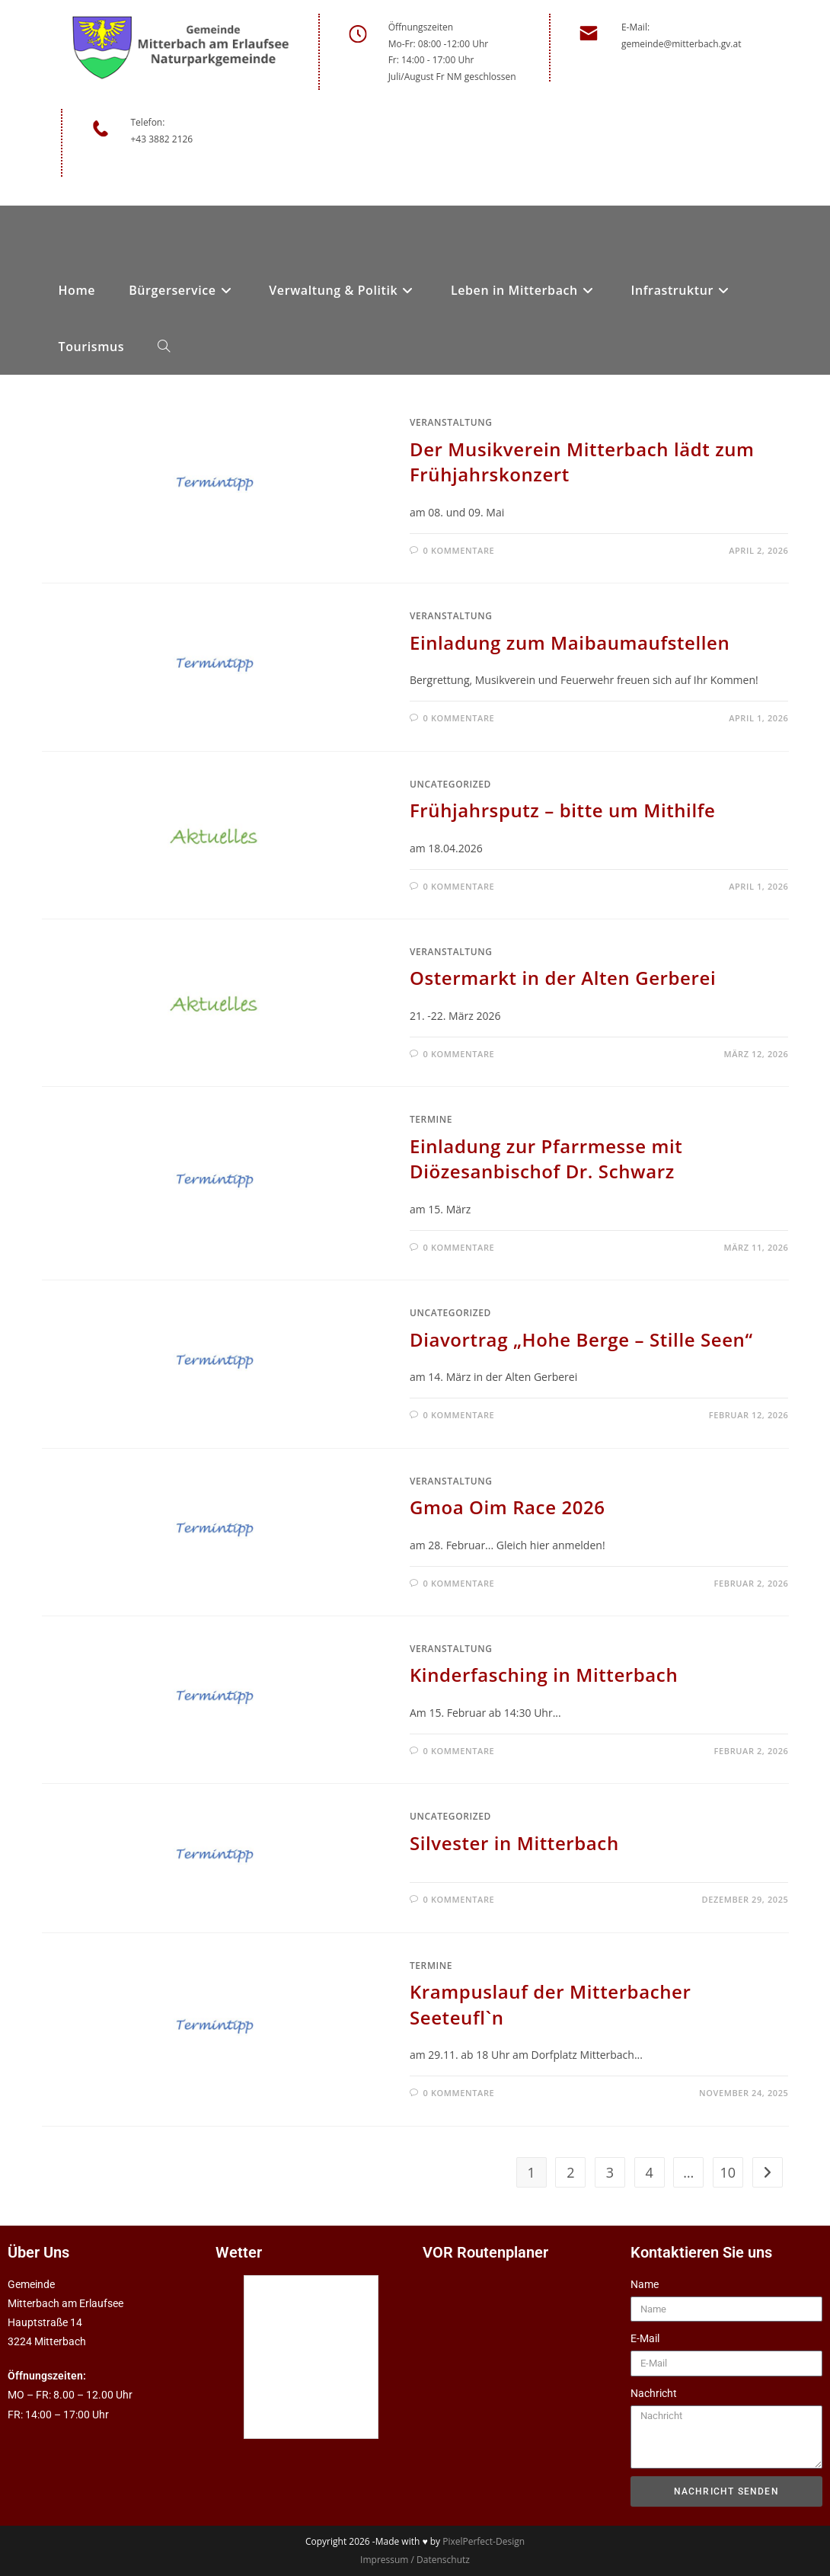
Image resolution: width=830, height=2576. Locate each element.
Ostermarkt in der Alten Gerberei (563, 977)
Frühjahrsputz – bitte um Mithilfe (562, 810)
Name (644, 2284)
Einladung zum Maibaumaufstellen (569, 642)
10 (728, 2172)
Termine (431, 1119)
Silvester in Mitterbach (514, 1842)
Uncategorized (450, 784)
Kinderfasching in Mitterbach (544, 1674)
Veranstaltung (451, 422)
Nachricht (653, 2393)
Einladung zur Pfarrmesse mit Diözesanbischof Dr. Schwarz (546, 1158)
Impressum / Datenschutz (415, 2559)
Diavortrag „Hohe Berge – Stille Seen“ (581, 1339)
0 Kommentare (459, 550)
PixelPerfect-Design (483, 2541)
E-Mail (644, 2338)
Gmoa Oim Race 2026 (507, 1507)
